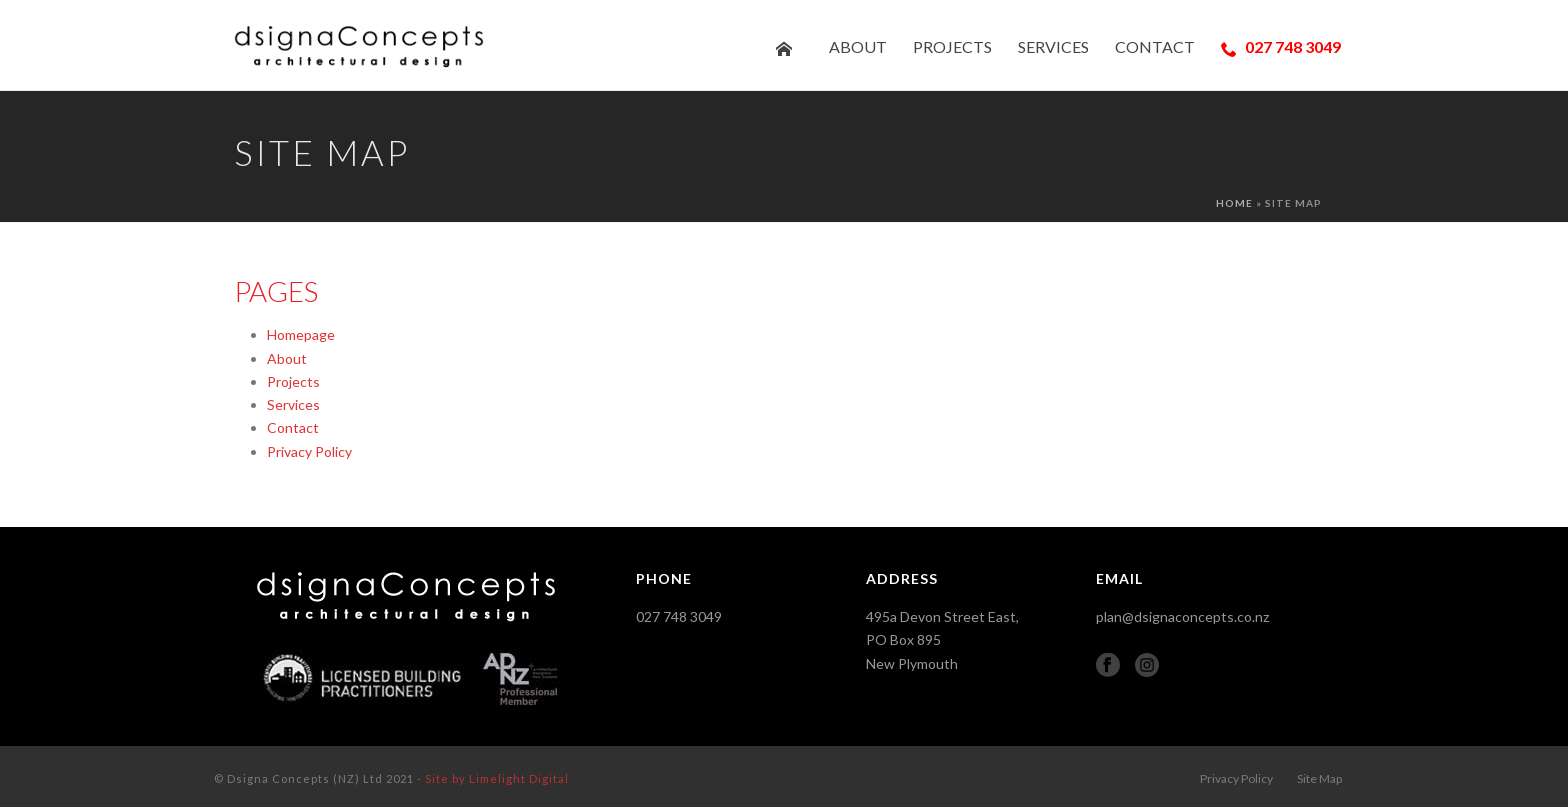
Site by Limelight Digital (497, 778)
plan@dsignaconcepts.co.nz (1182, 616)
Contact (1155, 46)
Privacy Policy (309, 451)
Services (1053, 46)
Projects (952, 46)
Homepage (301, 334)
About (858, 46)
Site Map (1319, 778)
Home (1234, 203)
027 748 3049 (1281, 47)
